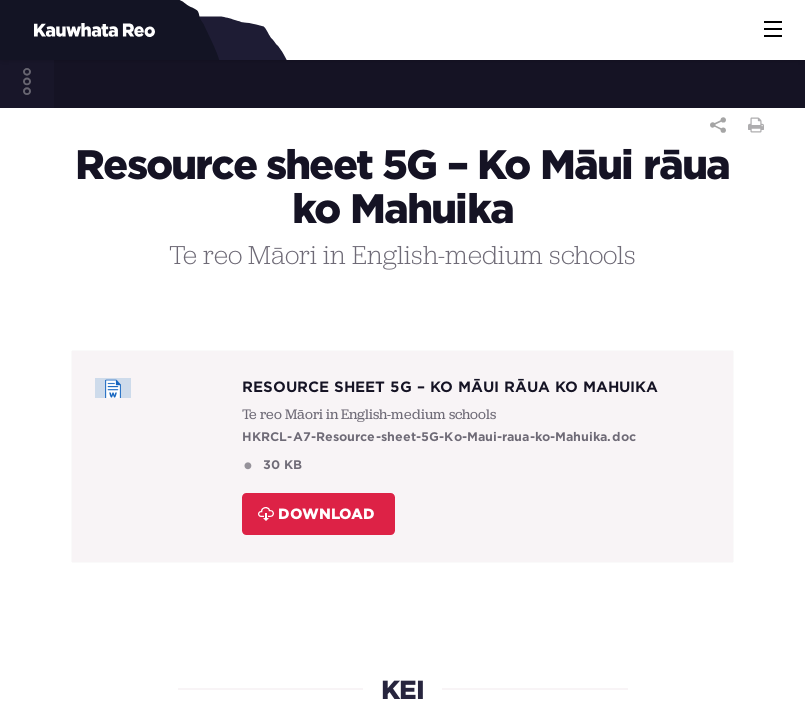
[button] (773, 30)
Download (316, 513)
